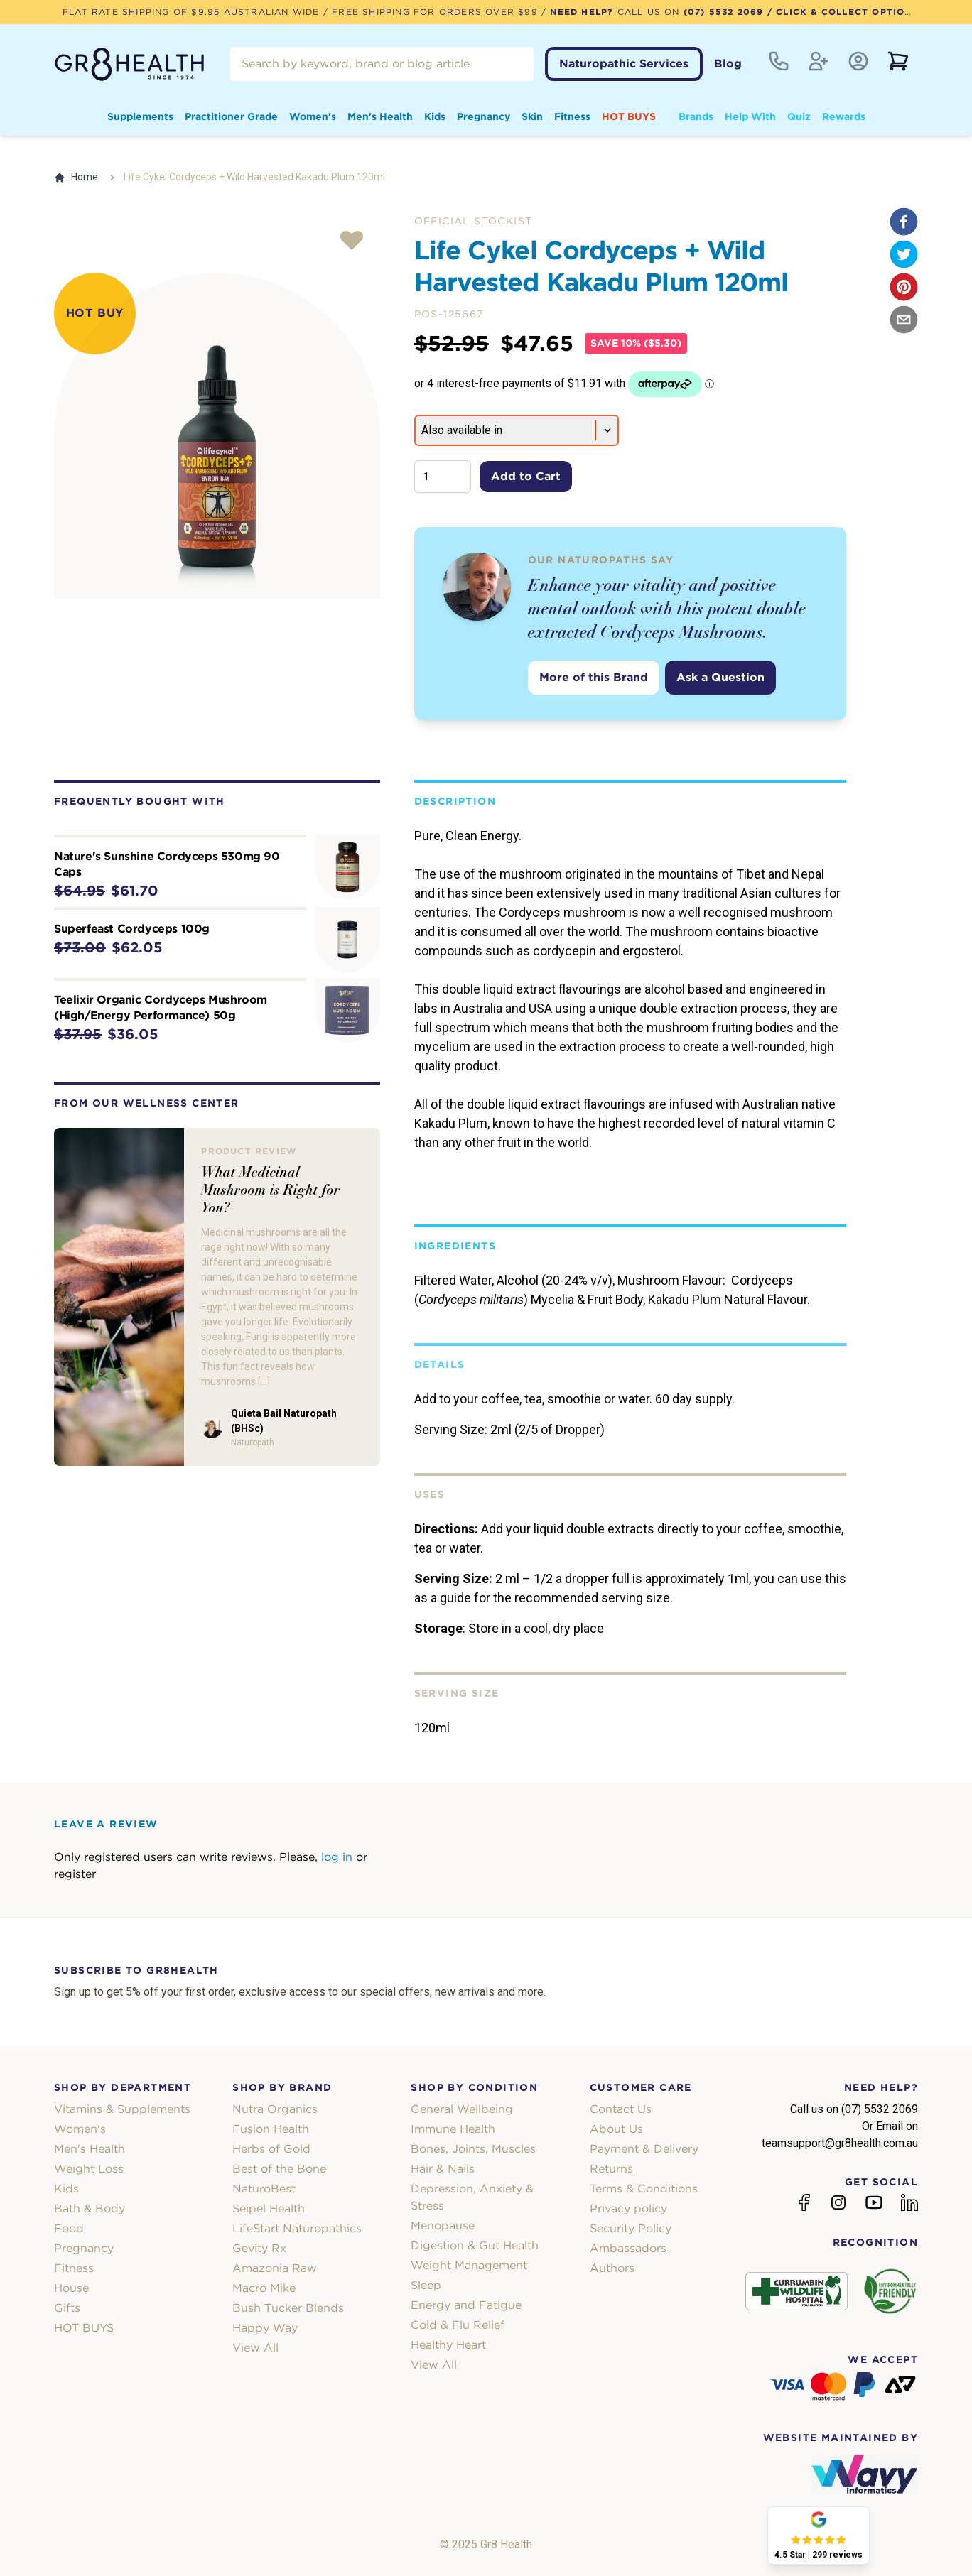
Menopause (443, 2225)
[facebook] (904, 221)
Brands (696, 116)
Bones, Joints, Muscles (473, 2149)
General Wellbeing (462, 2109)
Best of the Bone (279, 2168)
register (75, 1874)
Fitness (572, 116)
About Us (616, 2129)
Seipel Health (268, 2208)
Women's (312, 116)
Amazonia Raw (274, 2268)
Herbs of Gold (271, 2149)
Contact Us (621, 2109)
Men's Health (380, 116)
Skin (532, 116)
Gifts (67, 2308)
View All (255, 2347)
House (71, 2288)
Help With (750, 116)
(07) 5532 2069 (724, 11)
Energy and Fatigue (466, 2305)
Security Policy (630, 2228)
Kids (435, 116)
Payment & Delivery (644, 2149)
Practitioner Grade (231, 116)
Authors (612, 2268)
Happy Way (265, 2328)
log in (336, 1857)
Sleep (426, 2285)
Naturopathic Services (623, 63)
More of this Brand (593, 677)
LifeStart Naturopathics (297, 2228)
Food (69, 2228)
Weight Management (469, 2265)
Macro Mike (264, 2288)
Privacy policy (628, 2208)
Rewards (843, 116)
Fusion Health (270, 2129)
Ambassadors (628, 2248)
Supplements (140, 116)
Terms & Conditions (644, 2188)
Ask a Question (720, 677)
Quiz (799, 116)
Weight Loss (89, 2168)
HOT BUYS (629, 116)
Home (76, 177)
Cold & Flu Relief (457, 2325)
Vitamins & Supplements (122, 2109)
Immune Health (453, 2129)
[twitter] (904, 254)
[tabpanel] (217, 436)
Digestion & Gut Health (475, 2245)
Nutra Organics (275, 2109)
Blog (728, 63)
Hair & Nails (443, 2168)
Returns (611, 2168)
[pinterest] (904, 287)
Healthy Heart (448, 2345)
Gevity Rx (259, 2248)
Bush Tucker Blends (288, 2308)
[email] (904, 319)
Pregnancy (483, 116)
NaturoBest (264, 2188)
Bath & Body (89, 2208)
